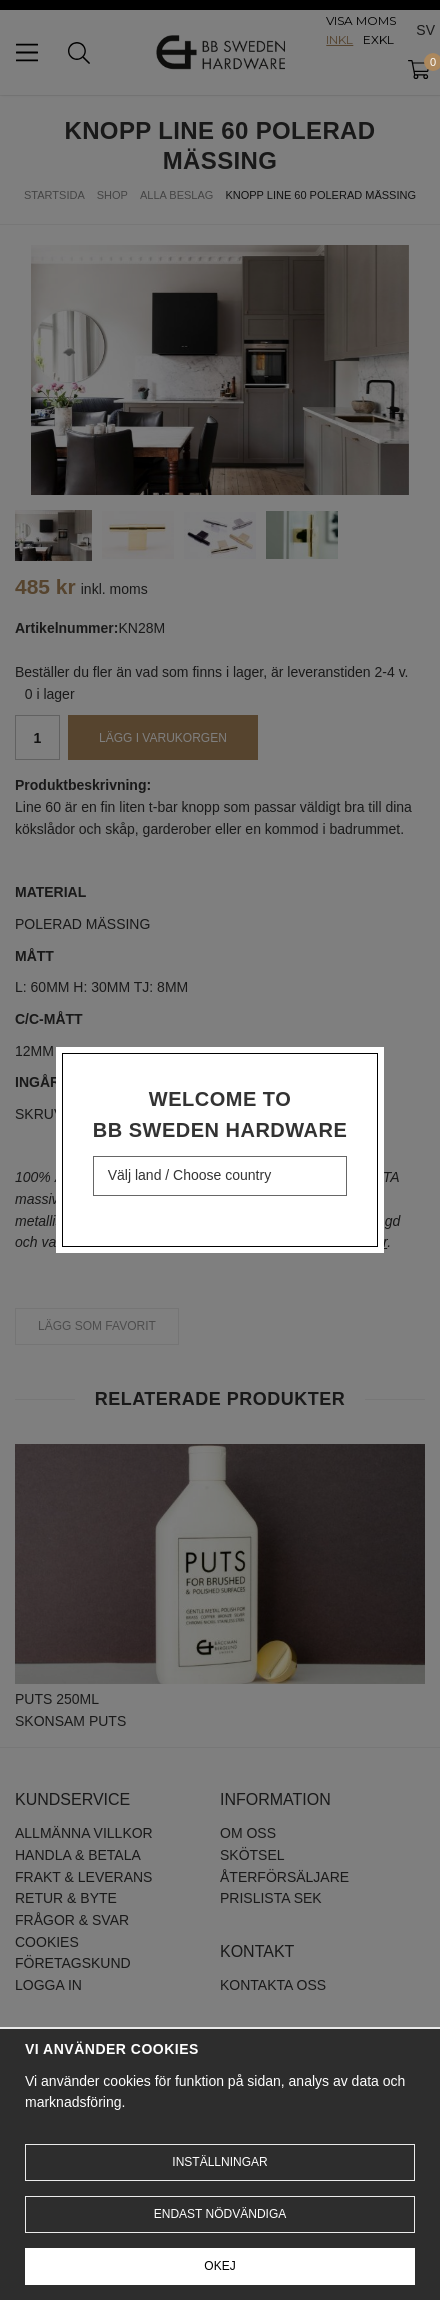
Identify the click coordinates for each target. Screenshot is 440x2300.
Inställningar (219, 2162)
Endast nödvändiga (220, 2214)
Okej (219, 2266)
